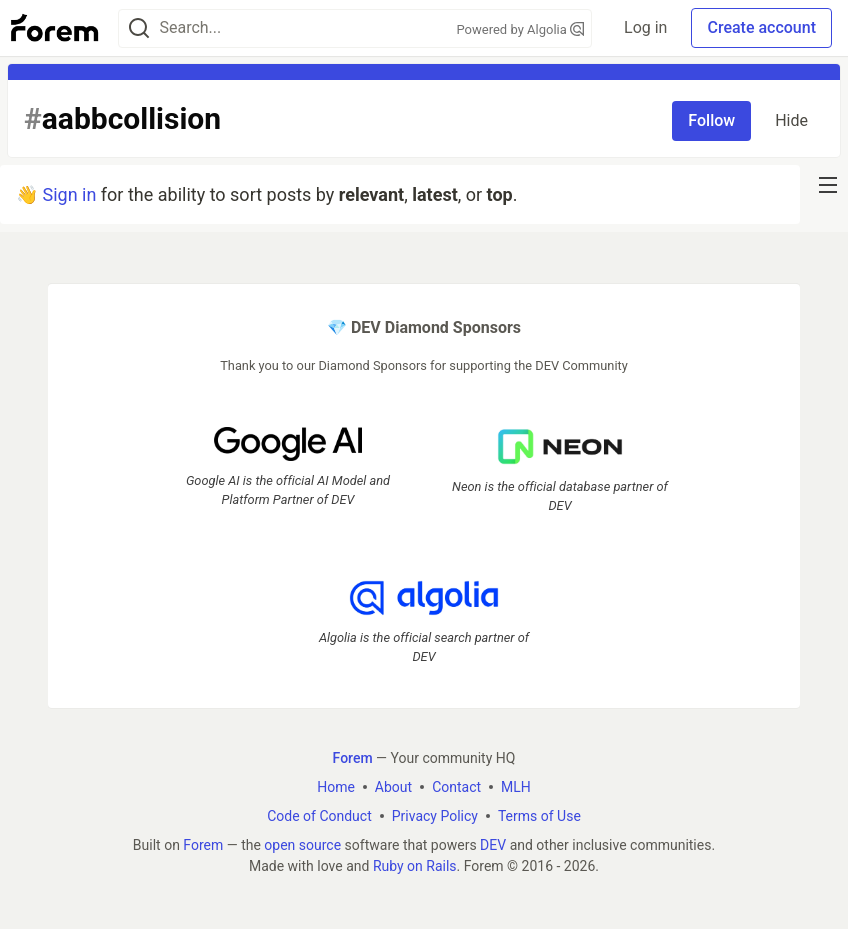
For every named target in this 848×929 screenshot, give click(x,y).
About (393, 787)
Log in (645, 27)
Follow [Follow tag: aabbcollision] (711, 120)
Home (336, 787)
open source (302, 845)
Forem (203, 845)
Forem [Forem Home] (353, 758)
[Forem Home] (55, 28)
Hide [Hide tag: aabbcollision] (791, 120)
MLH (516, 787)
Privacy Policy (435, 816)
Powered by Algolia (521, 29)
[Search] (139, 28)
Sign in (69, 194)
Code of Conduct (319, 816)
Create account (761, 27)
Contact (456, 787)
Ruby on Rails (415, 866)
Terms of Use (539, 816)
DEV (493, 845)
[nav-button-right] (828, 185)
